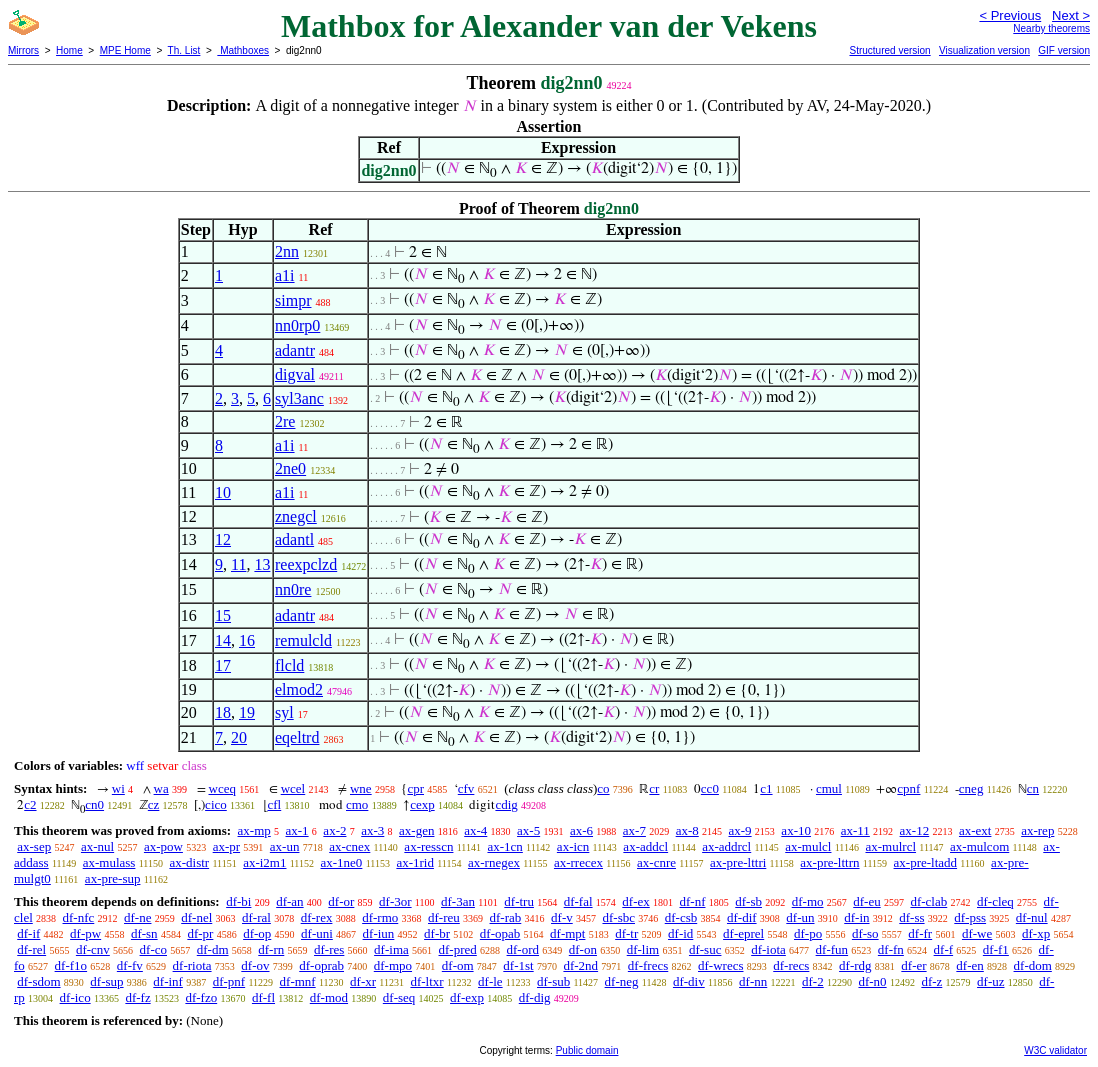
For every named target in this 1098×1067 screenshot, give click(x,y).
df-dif (742, 917)
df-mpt (567, 933)
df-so (865, 933)
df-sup (106, 981)
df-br (437, 933)
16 (247, 640)
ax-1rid (415, 862)
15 (223, 615)
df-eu (866, 901)
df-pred (458, 949)
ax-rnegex (494, 862)
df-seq (399, 997)
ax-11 (855, 830)
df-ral (256, 917)
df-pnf (229, 981)
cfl (275, 804)
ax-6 (581, 830)
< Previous (1010, 15)
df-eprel (743, 933)
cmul (829, 788)
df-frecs (648, 965)
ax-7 (634, 830)
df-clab (928, 901)
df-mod (329, 997)
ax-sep (34, 846)
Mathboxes (243, 50)
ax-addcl (645, 846)
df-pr (200, 933)
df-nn (753, 981)
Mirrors (23, 50)
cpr (415, 788)
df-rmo (380, 917)
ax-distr (189, 862)
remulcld (303, 640)
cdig (506, 804)
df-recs (791, 965)
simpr (293, 300)
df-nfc (79, 917)
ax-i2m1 (264, 862)
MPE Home (125, 50)
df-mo (808, 901)
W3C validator (1055, 1050)
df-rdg (855, 965)
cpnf (908, 788)
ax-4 (475, 830)
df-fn (891, 949)
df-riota (192, 965)
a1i (285, 275)
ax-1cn (504, 846)
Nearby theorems (1051, 28)
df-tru (519, 901)
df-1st (518, 965)
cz (154, 804)
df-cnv (93, 949)
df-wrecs (720, 965)
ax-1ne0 (342, 862)
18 (223, 712)
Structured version (889, 50)
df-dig (535, 997)
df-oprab (321, 965)
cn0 (94, 804)
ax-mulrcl (890, 846)
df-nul (1032, 917)
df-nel (196, 917)
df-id (680, 933)
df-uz (990, 981)
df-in (856, 917)
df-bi (238, 901)
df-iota (768, 949)
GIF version (1064, 50)
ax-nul (97, 846)
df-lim (643, 949)
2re (285, 421)
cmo (357, 804)
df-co (153, 949)
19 (247, 712)
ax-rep (1037, 830)
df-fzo (201, 997)
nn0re (293, 589)
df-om (458, 965)
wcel (293, 788)
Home (69, 50)
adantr (295, 350)
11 (238, 564)
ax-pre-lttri (738, 862)
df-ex (635, 901)
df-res (329, 949)
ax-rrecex (578, 862)
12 (223, 539)
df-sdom (38, 981)
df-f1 (996, 949)
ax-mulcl (808, 846)
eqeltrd (297, 737)
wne (361, 788)
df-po (808, 933)
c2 (30, 804)
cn (1033, 788)
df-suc (705, 949)
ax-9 (740, 830)
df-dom (1033, 965)
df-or (341, 901)
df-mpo (393, 965)
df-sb (748, 901)
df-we (977, 933)
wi (118, 788)
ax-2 (334, 830)
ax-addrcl (726, 846)
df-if (28, 933)
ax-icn (573, 846)
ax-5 (528, 830)
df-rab (506, 917)
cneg (971, 788)
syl (284, 712)
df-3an (458, 901)
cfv (466, 788)
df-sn (144, 933)
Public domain (587, 1050)
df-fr (920, 933)
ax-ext (975, 830)
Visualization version (984, 50)
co (603, 788)
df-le (490, 981)
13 (262, 564)
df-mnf (298, 981)
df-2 (813, 981)
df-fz (137, 997)
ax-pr (226, 846)
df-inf (168, 981)
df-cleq (995, 901)
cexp (422, 804)
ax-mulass (109, 862)
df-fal (578, 901)
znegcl (296, 516)
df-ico (75, 997)
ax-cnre (656, 862)
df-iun (379, 933)
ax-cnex (349, 846)
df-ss (911, 917)
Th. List (184, 50)
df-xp (1036, 933)
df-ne (137, 917)
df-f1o (71, 965)
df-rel (31, 949)
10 (223, 492)
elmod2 (299, 689)
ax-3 (372, 830)
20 (239, 737)
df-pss (970, 917)
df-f (944, 949)
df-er (913, 965)
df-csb (681, 917)
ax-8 (687, 830)
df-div (689, 981)
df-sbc (618, 917)
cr (654, 788)
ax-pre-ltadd (926, 862)
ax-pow (163, 846)
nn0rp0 (297, 325)
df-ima (391, 949)
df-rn (271, 949)
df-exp (467, 997)
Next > (1071, 15)
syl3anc (299, 398)
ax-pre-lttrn (829, 862)
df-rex (317, 917)
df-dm (213, 949)
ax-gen (416, 830)
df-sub (553, 981)
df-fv (130, 965)
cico (216, 804)
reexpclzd (306, 564)
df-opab (500, 933)
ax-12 (915, 830)
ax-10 (796, 830)
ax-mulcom (979, 846)
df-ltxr (426, 981)
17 (223, 665)
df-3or (395, 901)
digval (295, 374)
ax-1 (297, 830)
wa (161, 788)
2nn (287, 251)
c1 (766, 788)
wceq (222, 788)
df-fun (832, 949)
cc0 (710, 788)
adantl (294, 539)
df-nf (693, 901)
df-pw (85, 933)
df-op (257, 933)
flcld (289, 665)
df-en (969, 965)
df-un (800, 917)
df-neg (622, 981)
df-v (562, 917)
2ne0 (290, 468)
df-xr (363, 981)
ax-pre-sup (113, 878)
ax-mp (254, 830)
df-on (583, 949)
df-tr (626, 933)
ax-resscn (428, 846)
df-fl (263, 997)
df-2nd (580, 965)
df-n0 (872, 981)
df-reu (444, 917)
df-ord (523, 949)
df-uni (317, 933)
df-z (931, 981)
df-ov (255, 965)
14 (223, 640)
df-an (289, 901)
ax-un (285, 846)
